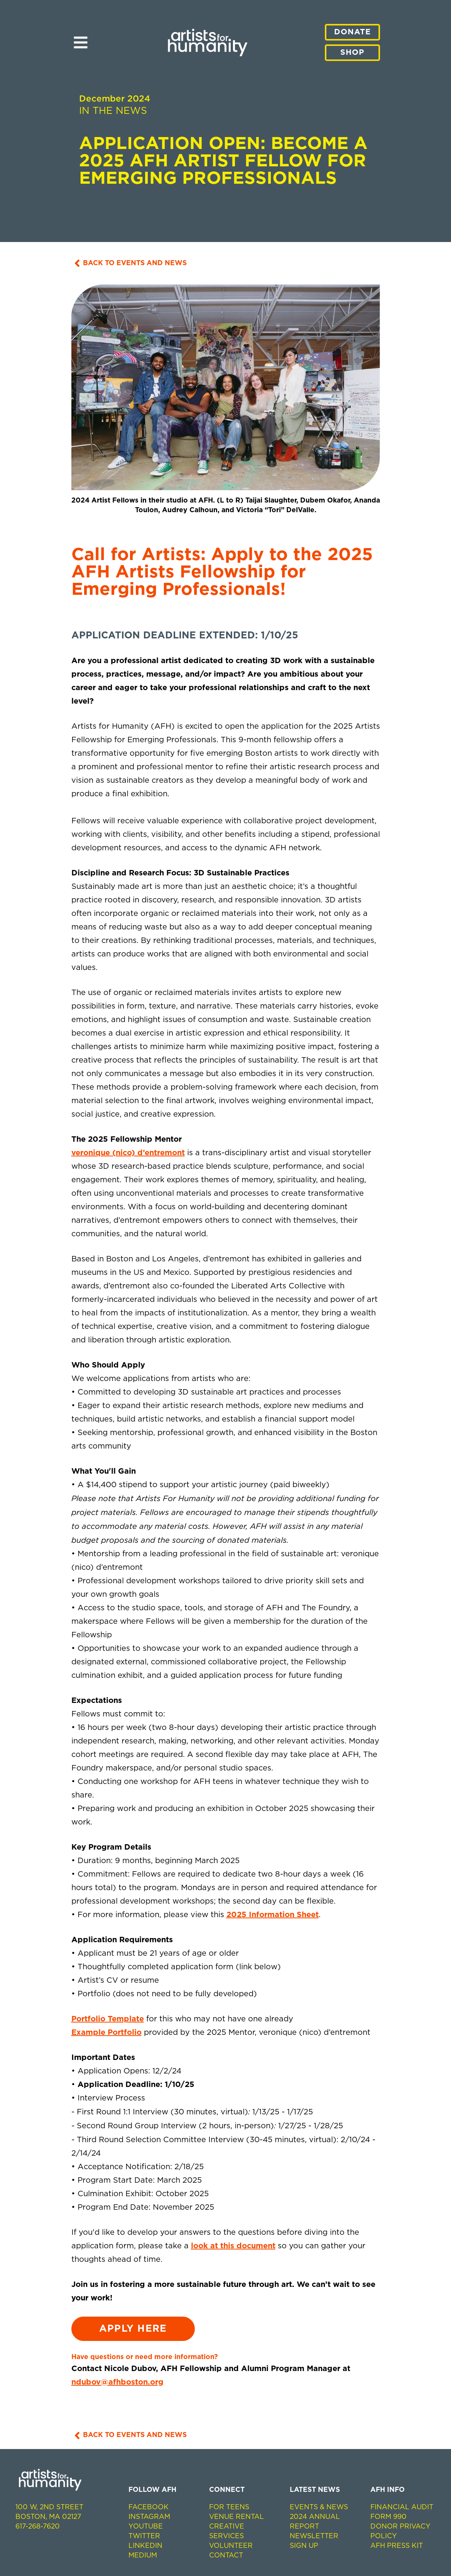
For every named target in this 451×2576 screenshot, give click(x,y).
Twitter (144, 2536)
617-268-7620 (37, 2526)
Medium (142, 2555)
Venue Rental (236, 2516)
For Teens (229, 2507)
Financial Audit (401, 2507)
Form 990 (388, 2516)
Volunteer (231, 2545)
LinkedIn (145, 2545)
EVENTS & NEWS (319, 2507)
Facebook (148, 2507)
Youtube (145, 2526)
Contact (226, 2555)
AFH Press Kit (396, 2545)
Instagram (149, 2516)
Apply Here (133, 2329)
